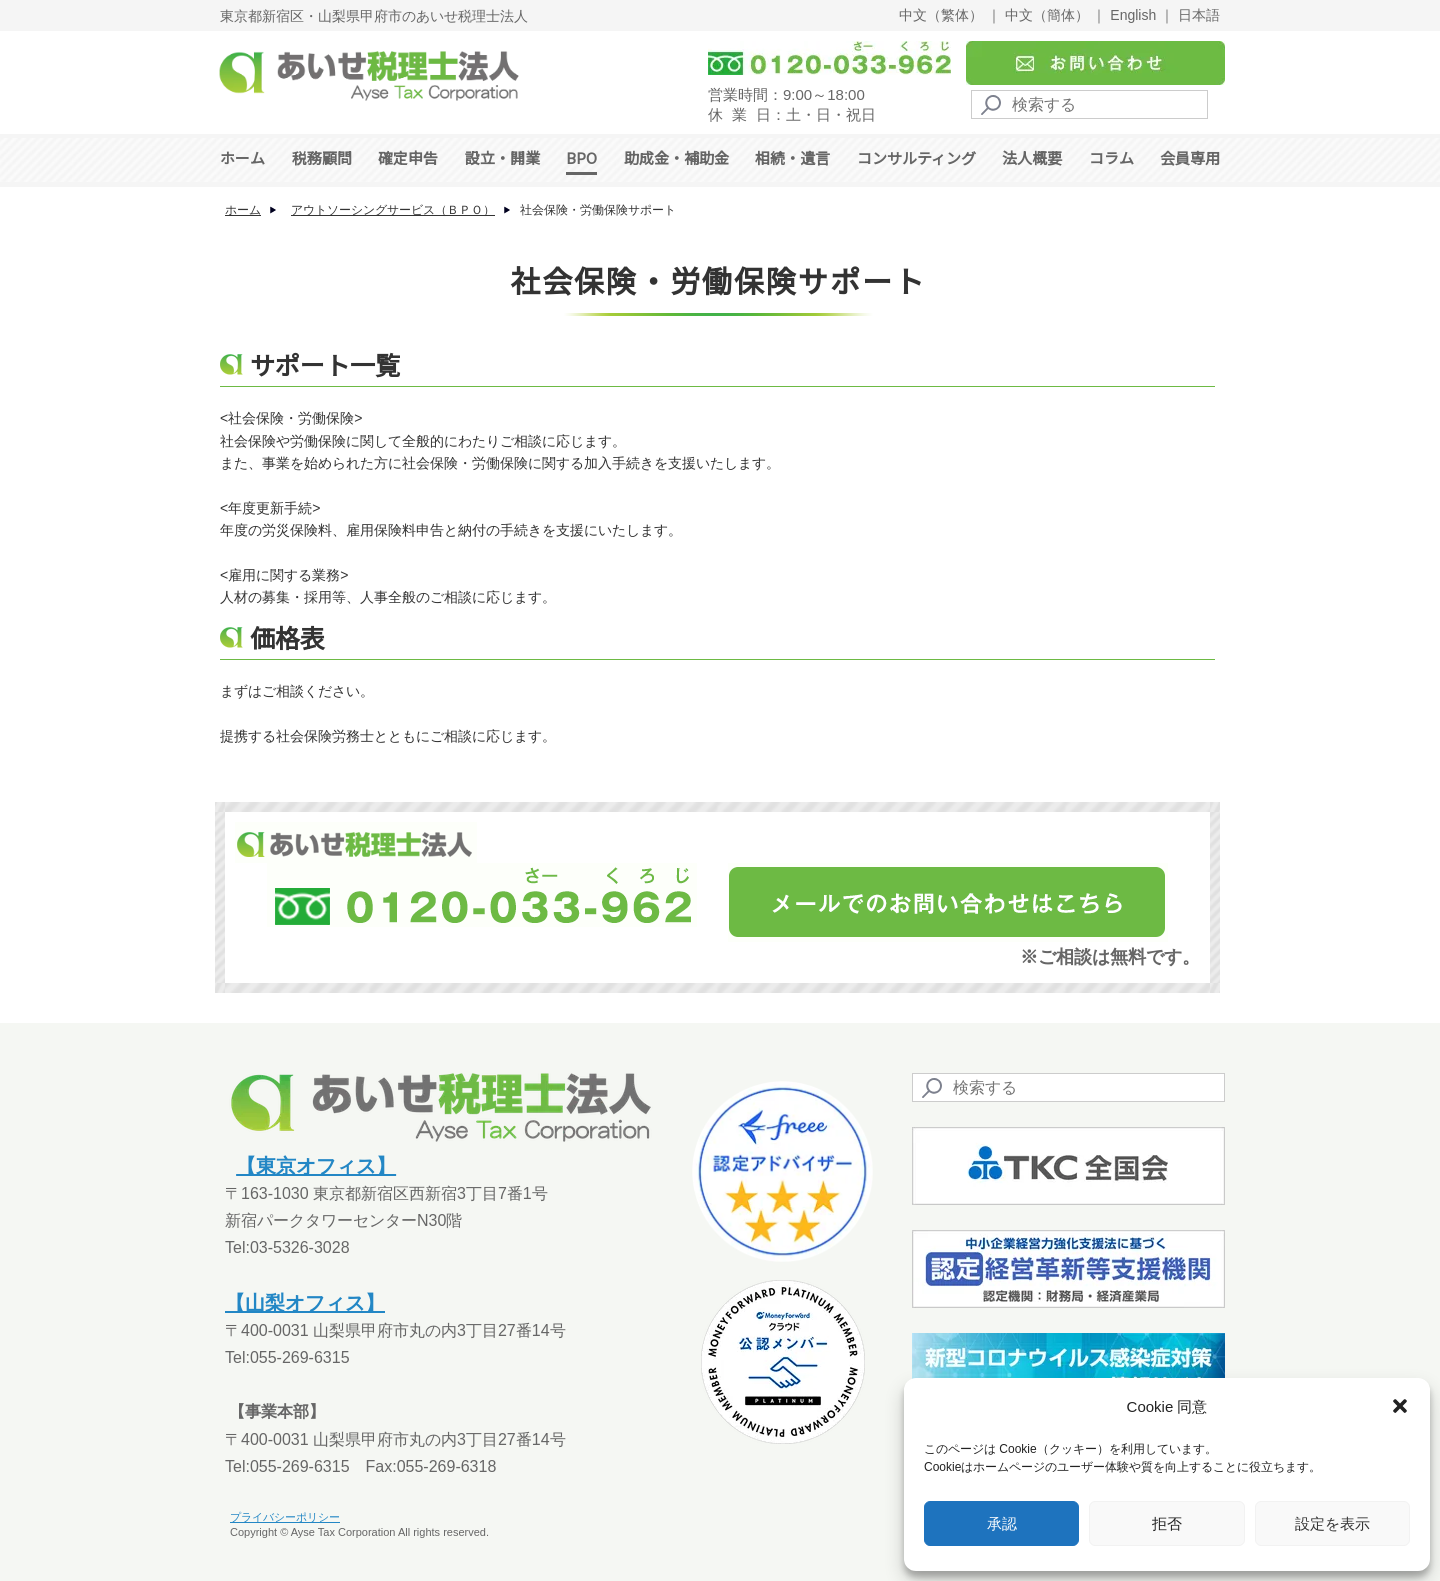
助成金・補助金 (676, 157)
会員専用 (1190, 157)
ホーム (242, 157)
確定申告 (408, 157)
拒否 (1167, 1523)
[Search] (1089, 104)
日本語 (1199, 15)
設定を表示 (1332, 1523)
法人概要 (1032, 157)
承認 (1002, 1523)
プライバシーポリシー (285, 1517)
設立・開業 (502, 157)
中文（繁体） (941, 15)
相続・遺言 (792, 157)
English (1133, 15)
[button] (1400, 1406)
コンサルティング (916, 157)
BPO (581, 157)
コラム (1111, 157)
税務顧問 (322, 157)
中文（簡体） (1047, 15)
